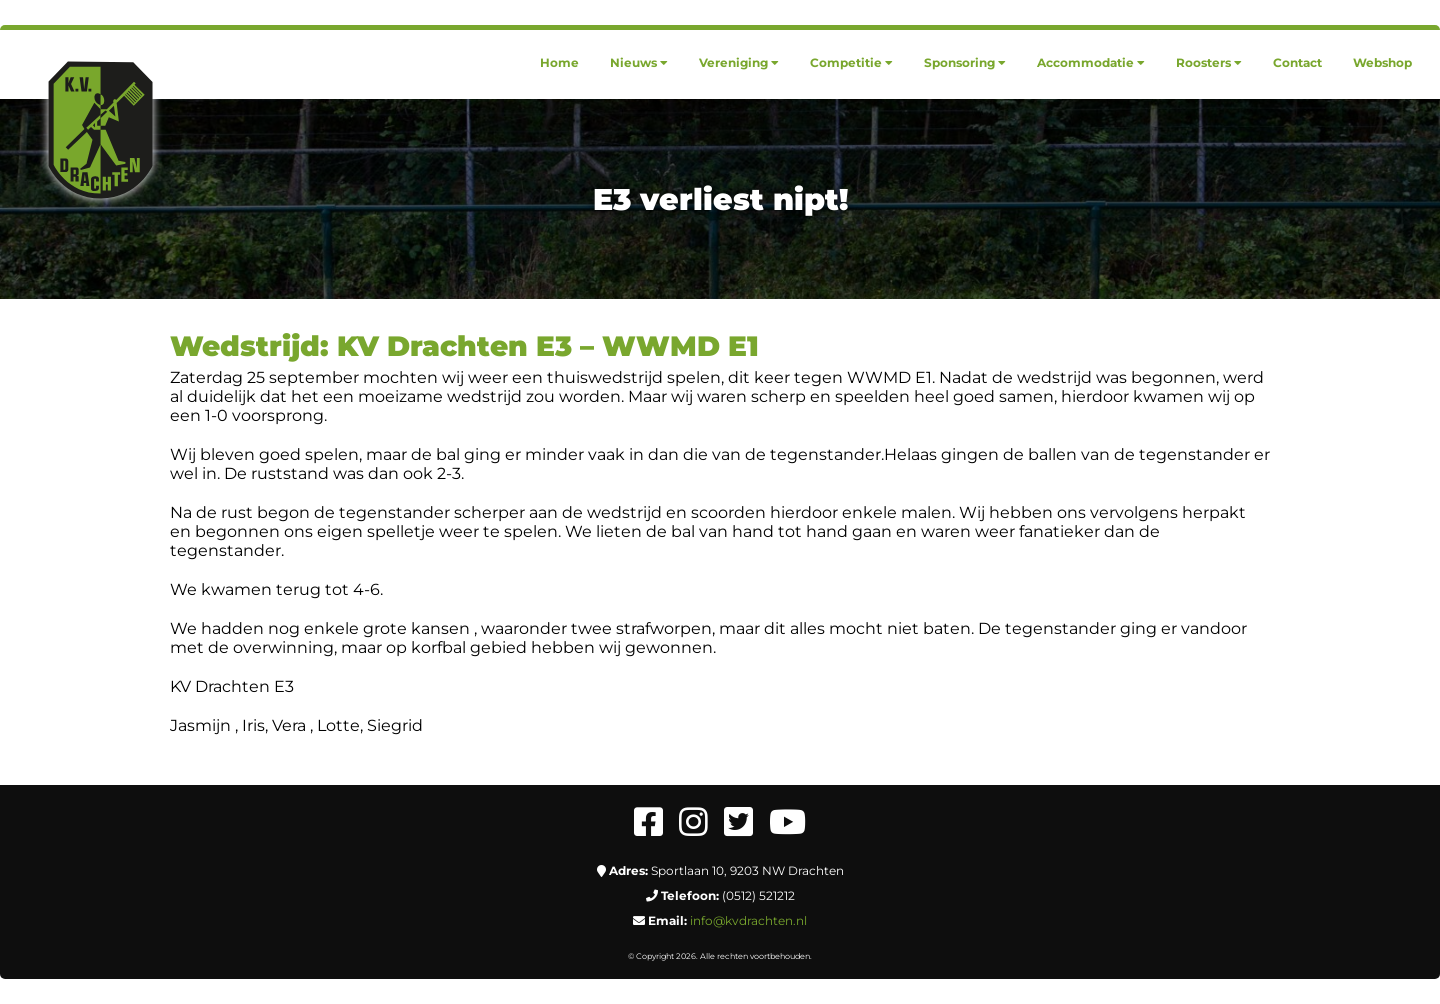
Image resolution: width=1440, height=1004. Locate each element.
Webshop (1382, 62)
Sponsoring (965, 62)
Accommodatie (1091, 62)
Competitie (851, 62)
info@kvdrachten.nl (748, 920)
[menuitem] (559, 62)
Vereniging (739, 62)
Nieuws (639, 62)
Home (559, 62)
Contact (1297, 62)
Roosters (1209, 62)
